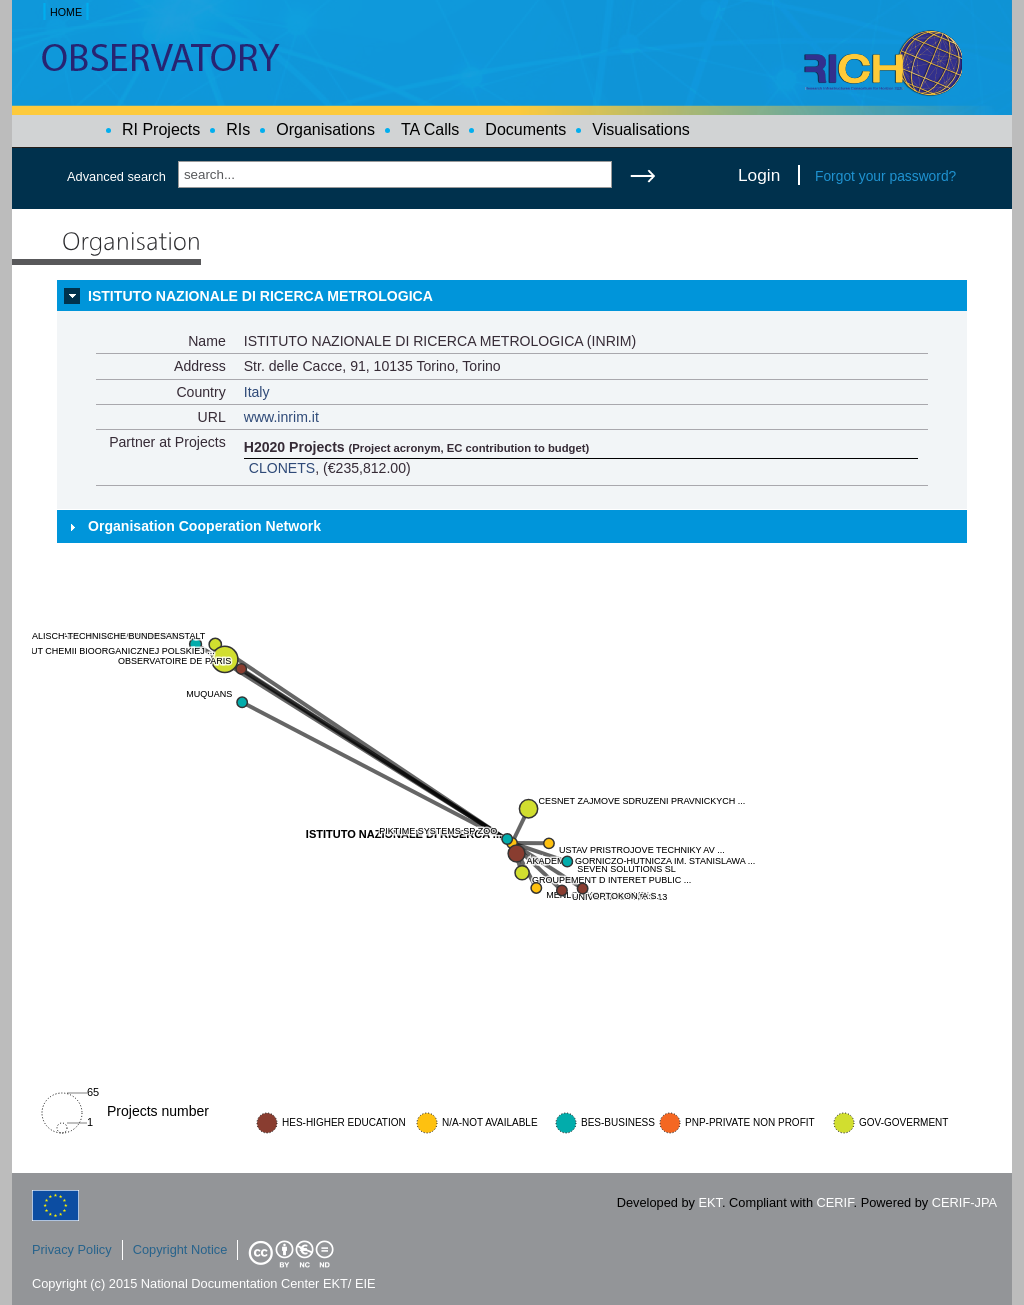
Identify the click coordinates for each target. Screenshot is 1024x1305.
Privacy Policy (72, 1249)
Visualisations (641, 129)
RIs (238, 129)
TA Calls (430, 129)
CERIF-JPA (964, 1202)
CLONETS (282, 468)
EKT (710, 1202)
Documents (525, 129)
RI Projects (161, 129)
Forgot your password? (885, 176)
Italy (257, 392)
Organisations (325, 129)
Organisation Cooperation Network (204, 526)
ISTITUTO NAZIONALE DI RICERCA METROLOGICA (260, 296)
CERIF (835, 1202)
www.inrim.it (281, 417)
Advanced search (116, 176)
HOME (66, 12)
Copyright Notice (180, 1249)
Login (759, 175)
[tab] (512, 296)
